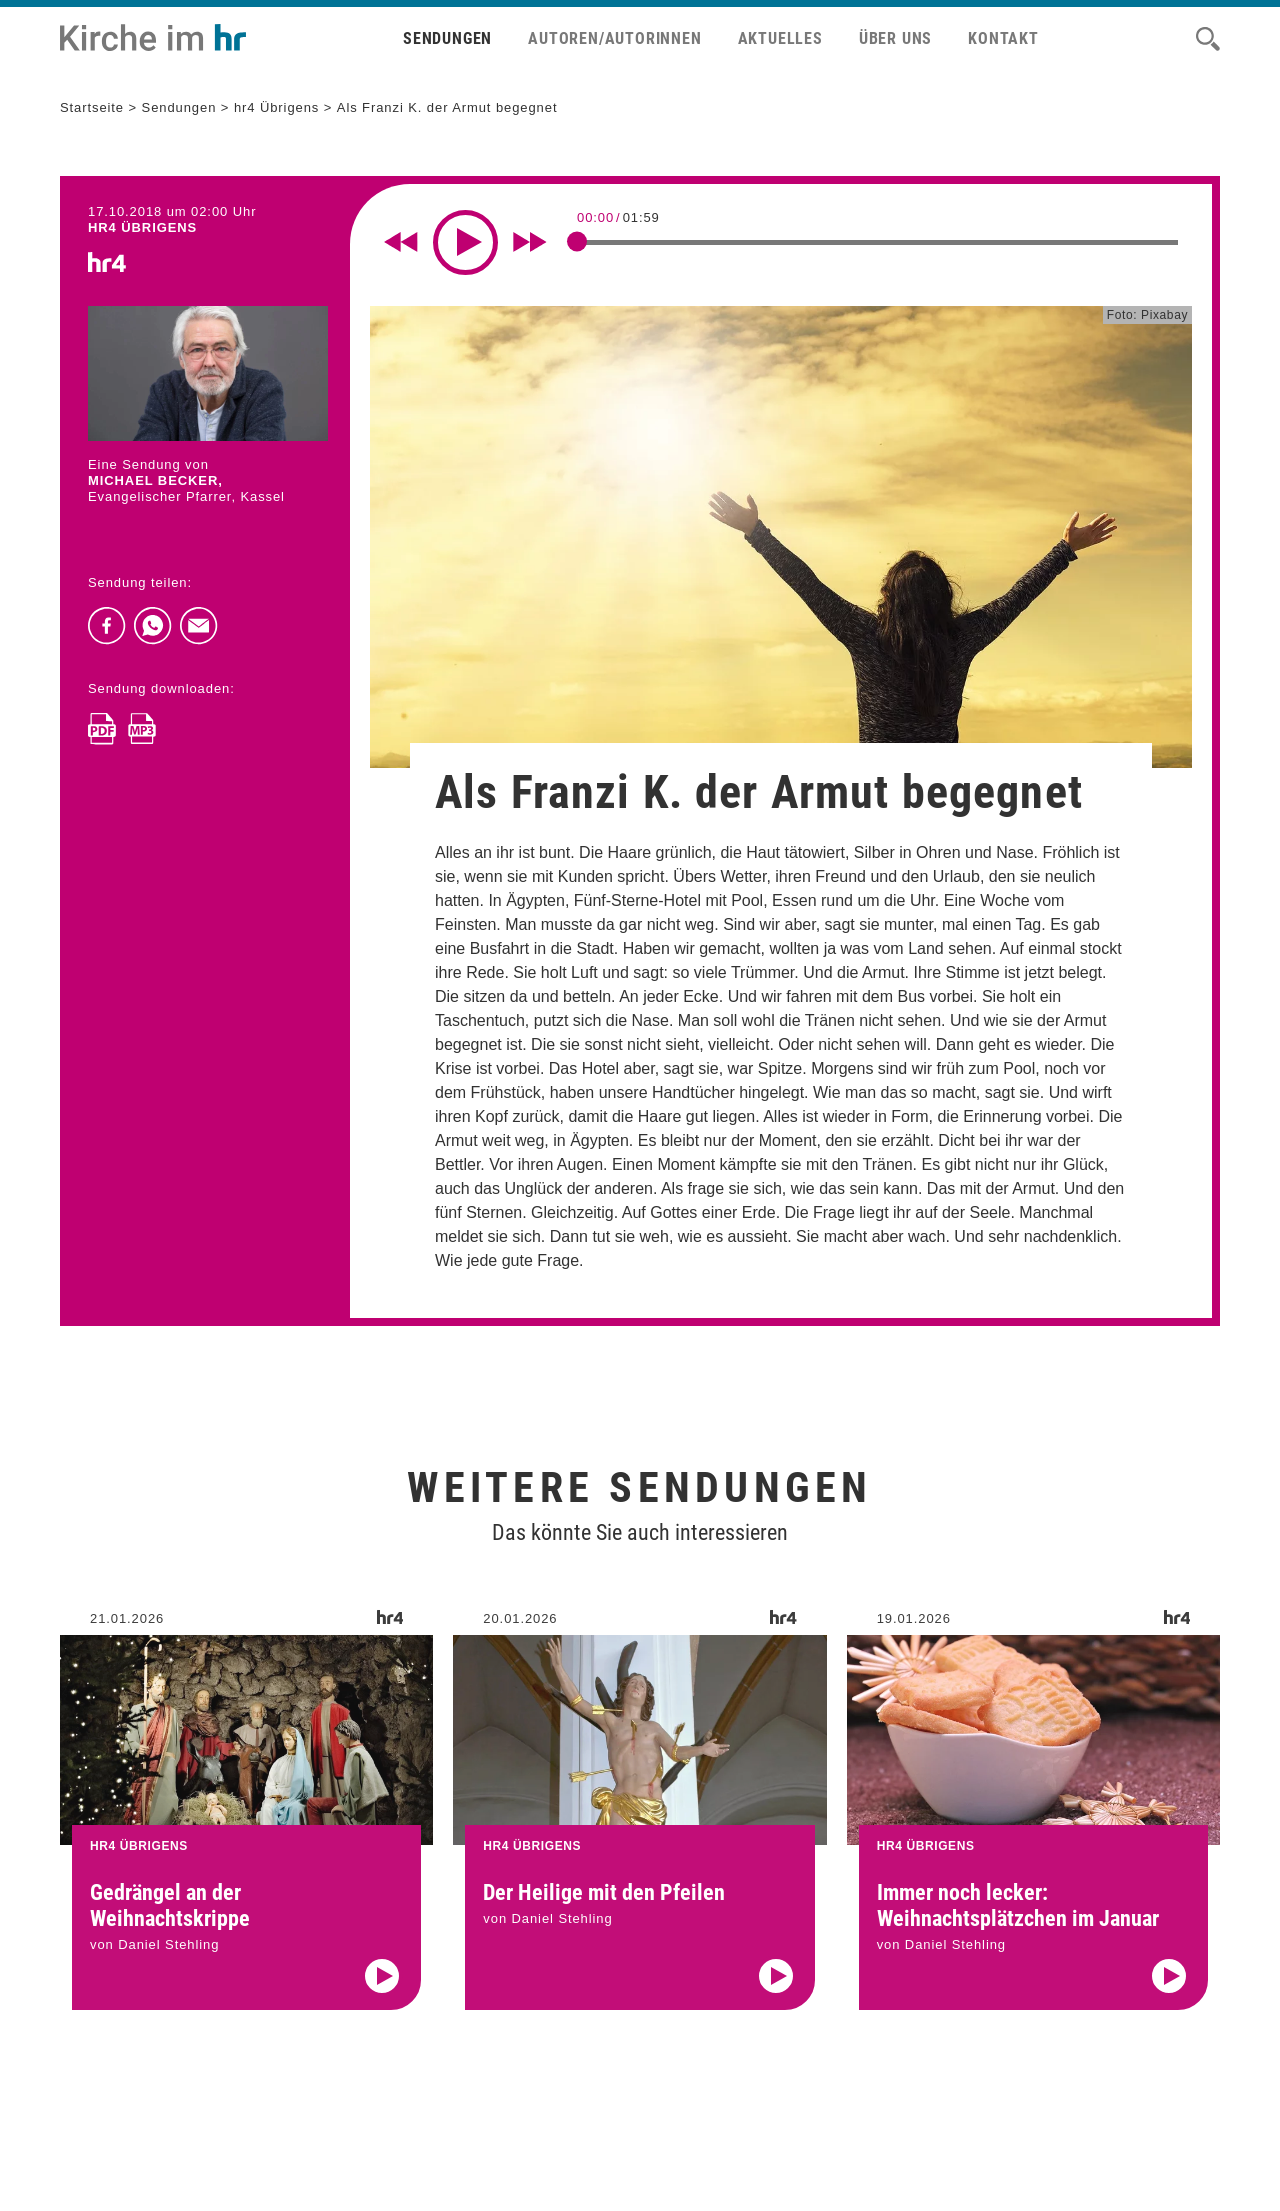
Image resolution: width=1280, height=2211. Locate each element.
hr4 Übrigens (276, 107)
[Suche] (1208, 39)
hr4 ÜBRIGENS (142, 227)
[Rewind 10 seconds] (401, 242)
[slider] (577, 241)
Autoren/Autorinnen (614, 38)
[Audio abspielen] (382, 2001)
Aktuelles (780, 38)
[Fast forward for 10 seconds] (530, 242)
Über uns (895, 38)
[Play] (465, 242)
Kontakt (1003, 38)
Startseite (92, 107)
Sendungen (447, 38)
